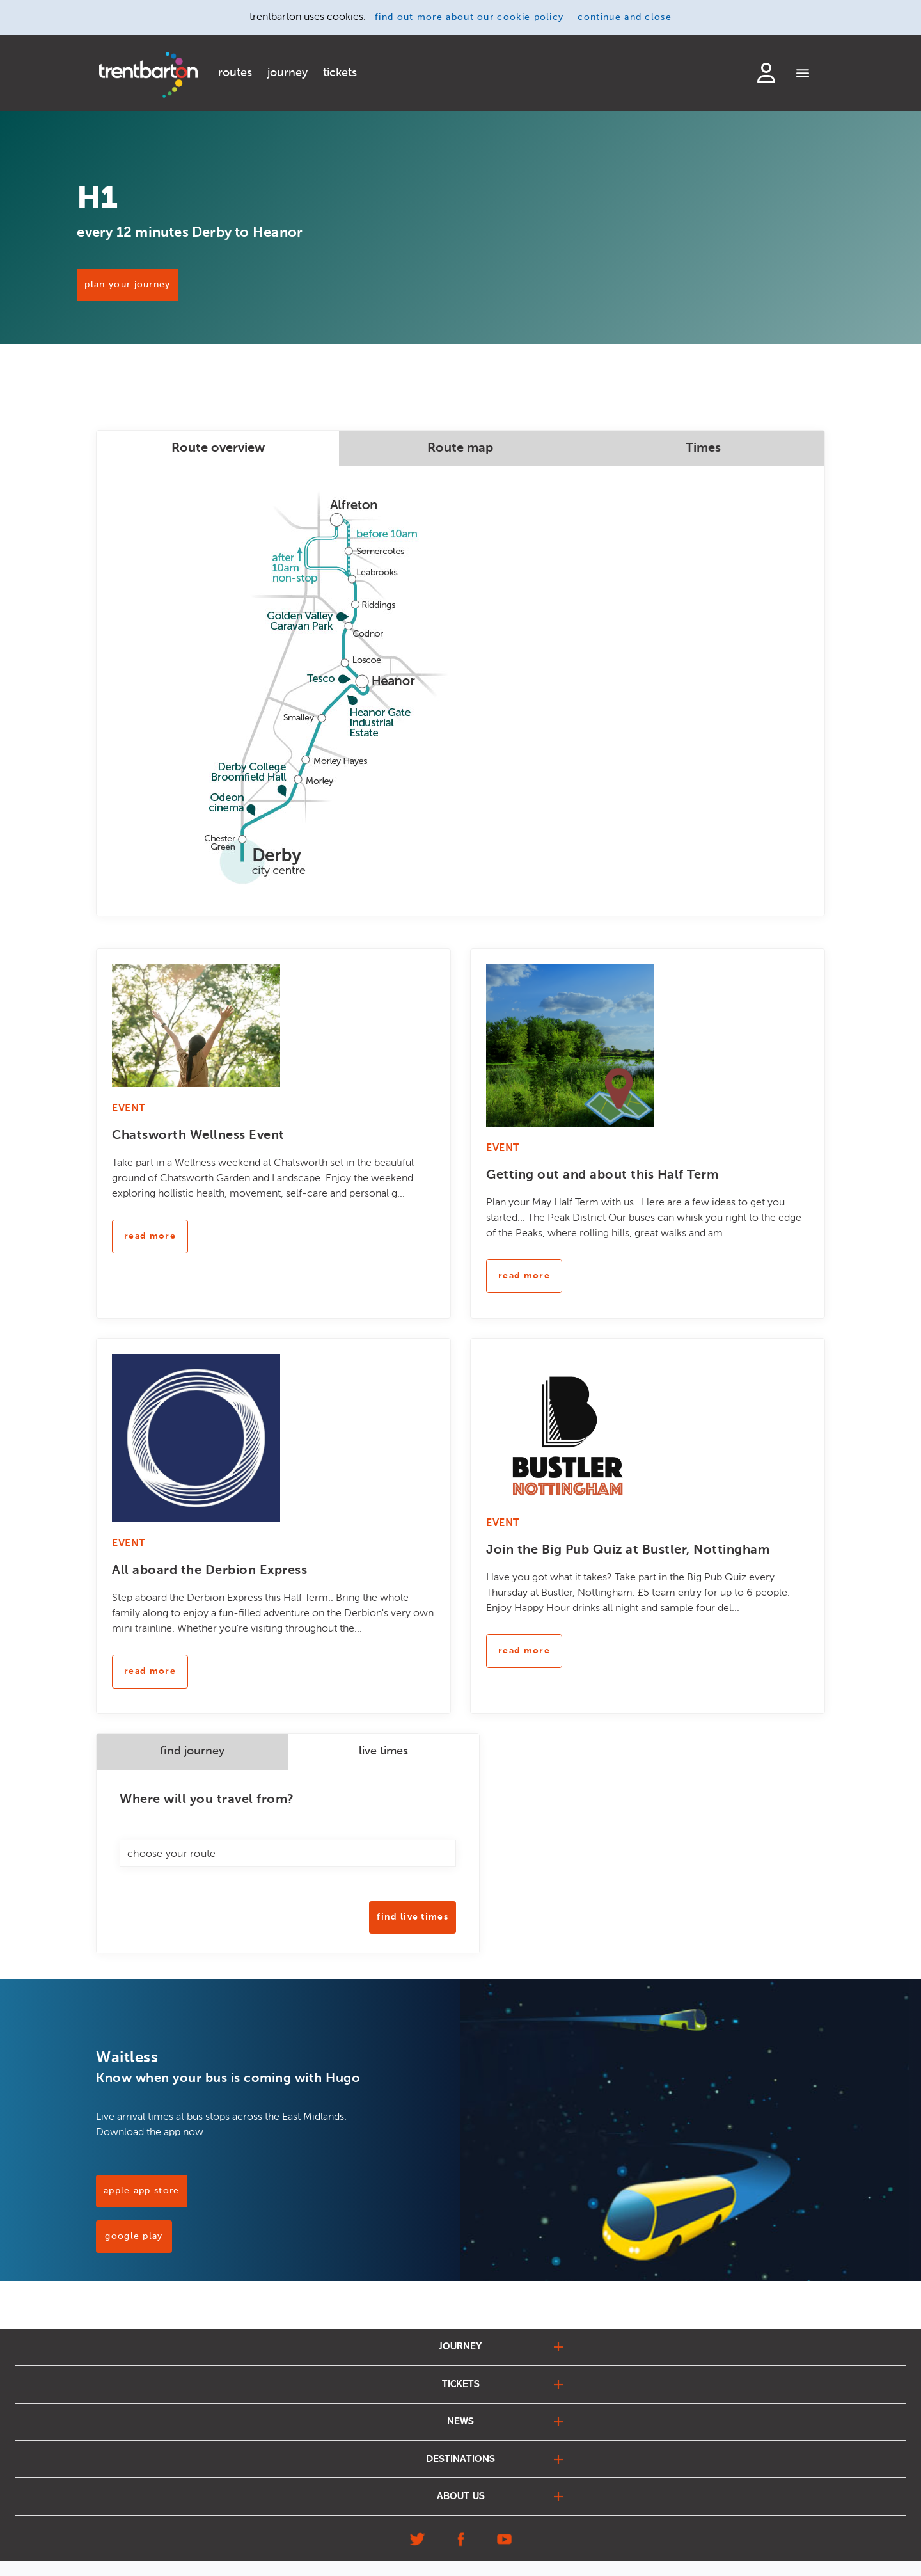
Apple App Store (142, 2190)
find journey (192, 1751)
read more (150, 1236)
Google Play (133, 2236)
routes (235, 73)
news (460, 2429)
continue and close (625, 17)
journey (287, 73)
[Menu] (803, 74)
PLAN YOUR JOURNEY (146, 296)
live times (383, 1751)
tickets (340, 73)
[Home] (148, 75)
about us (461, 2510)
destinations (460, 2469)
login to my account (766, 73)
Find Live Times (412, 1916)
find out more (469, 17)
